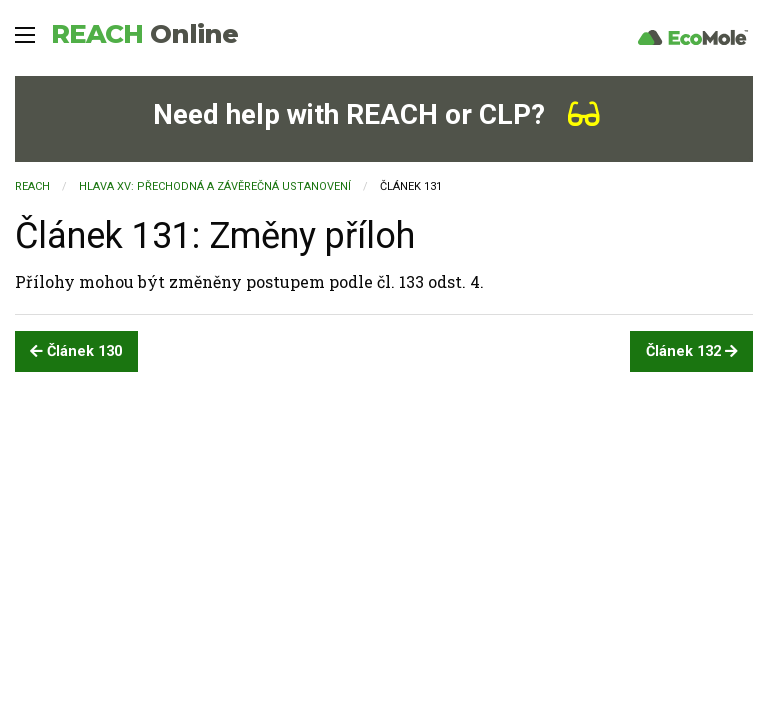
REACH (144, 34)
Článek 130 (76, 351)
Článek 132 (692, 351)
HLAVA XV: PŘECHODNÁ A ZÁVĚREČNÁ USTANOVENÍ (215, 186)
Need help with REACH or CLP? (376, 114)
